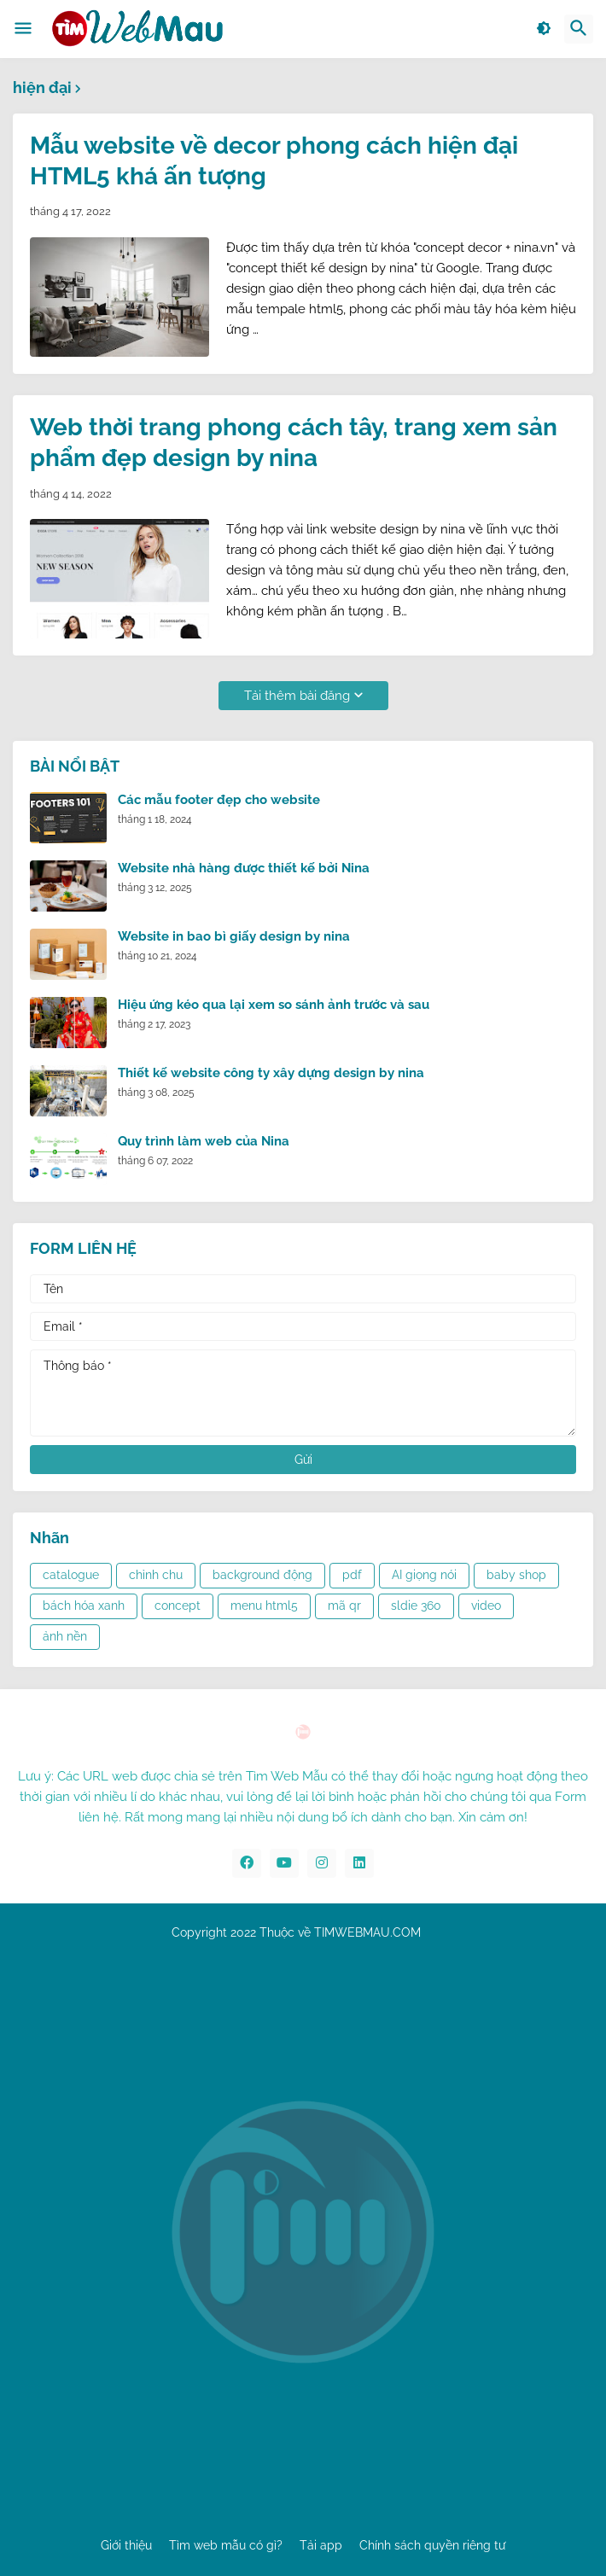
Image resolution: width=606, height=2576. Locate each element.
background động (262, 1575)
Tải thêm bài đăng (297, 695)
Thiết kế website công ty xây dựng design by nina (271, 1073)
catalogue (71, 1575)
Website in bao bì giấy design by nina (234, 936)
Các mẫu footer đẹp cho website (219, 799)
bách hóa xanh (84, 1605)
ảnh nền (65, 1636)
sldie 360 (416, 1605)
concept (177, 1605)
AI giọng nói (424, 1575)
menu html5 (264, 1605)
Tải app (321, 2545)
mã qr (344, 1605)
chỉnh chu (156, 1575)
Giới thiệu (126, 2545)
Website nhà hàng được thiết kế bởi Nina (244, 868)
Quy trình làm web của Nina (203, 1141)
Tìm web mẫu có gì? (226, 2545)
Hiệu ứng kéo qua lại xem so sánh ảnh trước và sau (273, 1004)
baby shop (516, 1575)
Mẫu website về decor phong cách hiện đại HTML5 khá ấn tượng (274, 160)
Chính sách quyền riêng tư (432, 2545)
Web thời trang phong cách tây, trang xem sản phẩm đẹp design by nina (293, 442)
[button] (23, 29)
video (486, 1605)
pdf (352, 1575)
